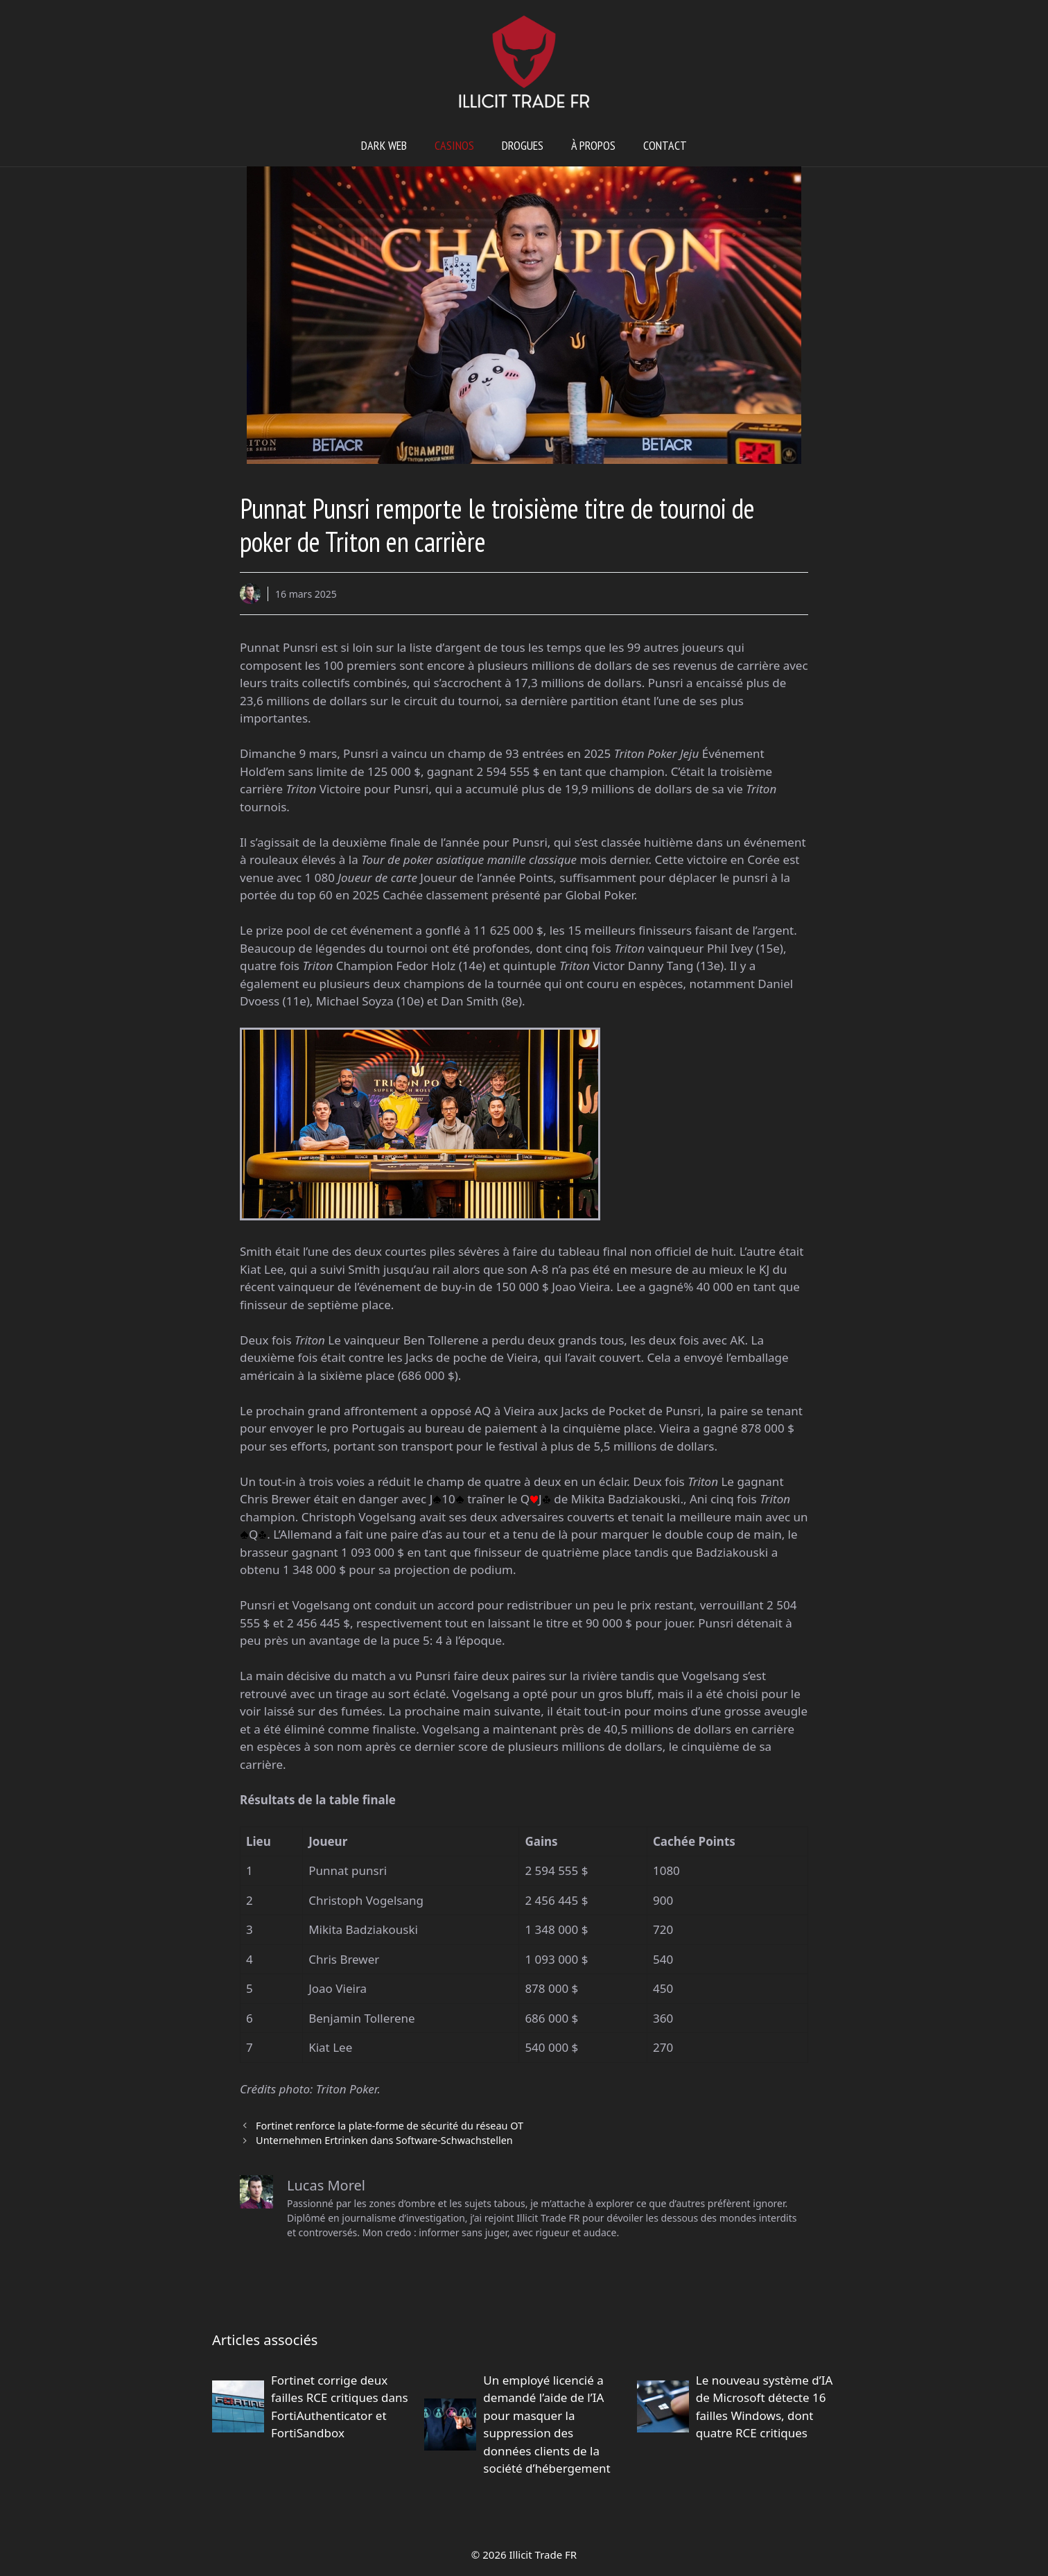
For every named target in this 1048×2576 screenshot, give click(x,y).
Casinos (454, 145)
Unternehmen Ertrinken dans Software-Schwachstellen (384, 2140)
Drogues (522, 145)
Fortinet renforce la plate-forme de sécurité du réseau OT (389, 2125)
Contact (665, 145)
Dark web (384, 145)
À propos (593, 145)
